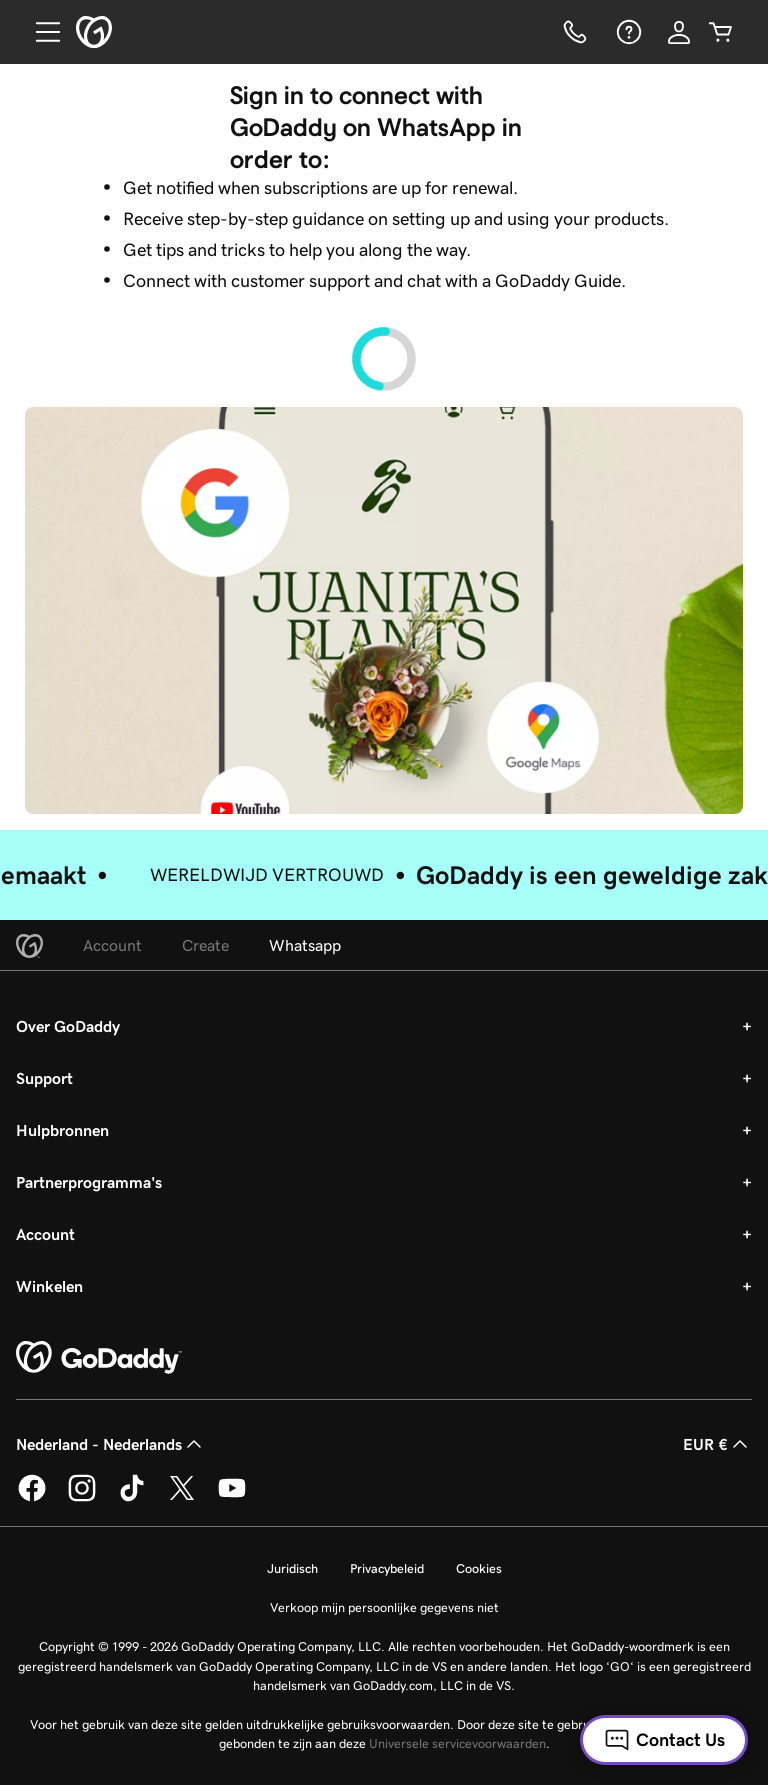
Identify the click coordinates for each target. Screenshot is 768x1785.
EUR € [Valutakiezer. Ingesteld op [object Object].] (717, 1444)
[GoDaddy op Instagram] (82, 1498)
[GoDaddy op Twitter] (182, 1498)
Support (44, 1078)
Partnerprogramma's (89, 1182)
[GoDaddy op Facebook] (32, 1498)
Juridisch (292, 1568)
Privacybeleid (387, 1568)
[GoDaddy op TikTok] (132, 1498)
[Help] (627, 32)
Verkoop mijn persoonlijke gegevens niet (384, 1607)
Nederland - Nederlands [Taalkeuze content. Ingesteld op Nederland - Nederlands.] (111, 1444)
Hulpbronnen (62, 1130)
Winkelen (49, 1286)
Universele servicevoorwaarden (457, 1743)
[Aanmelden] (679, 32)
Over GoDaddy (68, 1026)
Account (45, 1234)
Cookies (479, 1568)
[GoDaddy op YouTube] (232, 1498)
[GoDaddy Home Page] (99, 1358)
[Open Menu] (40, 32)
